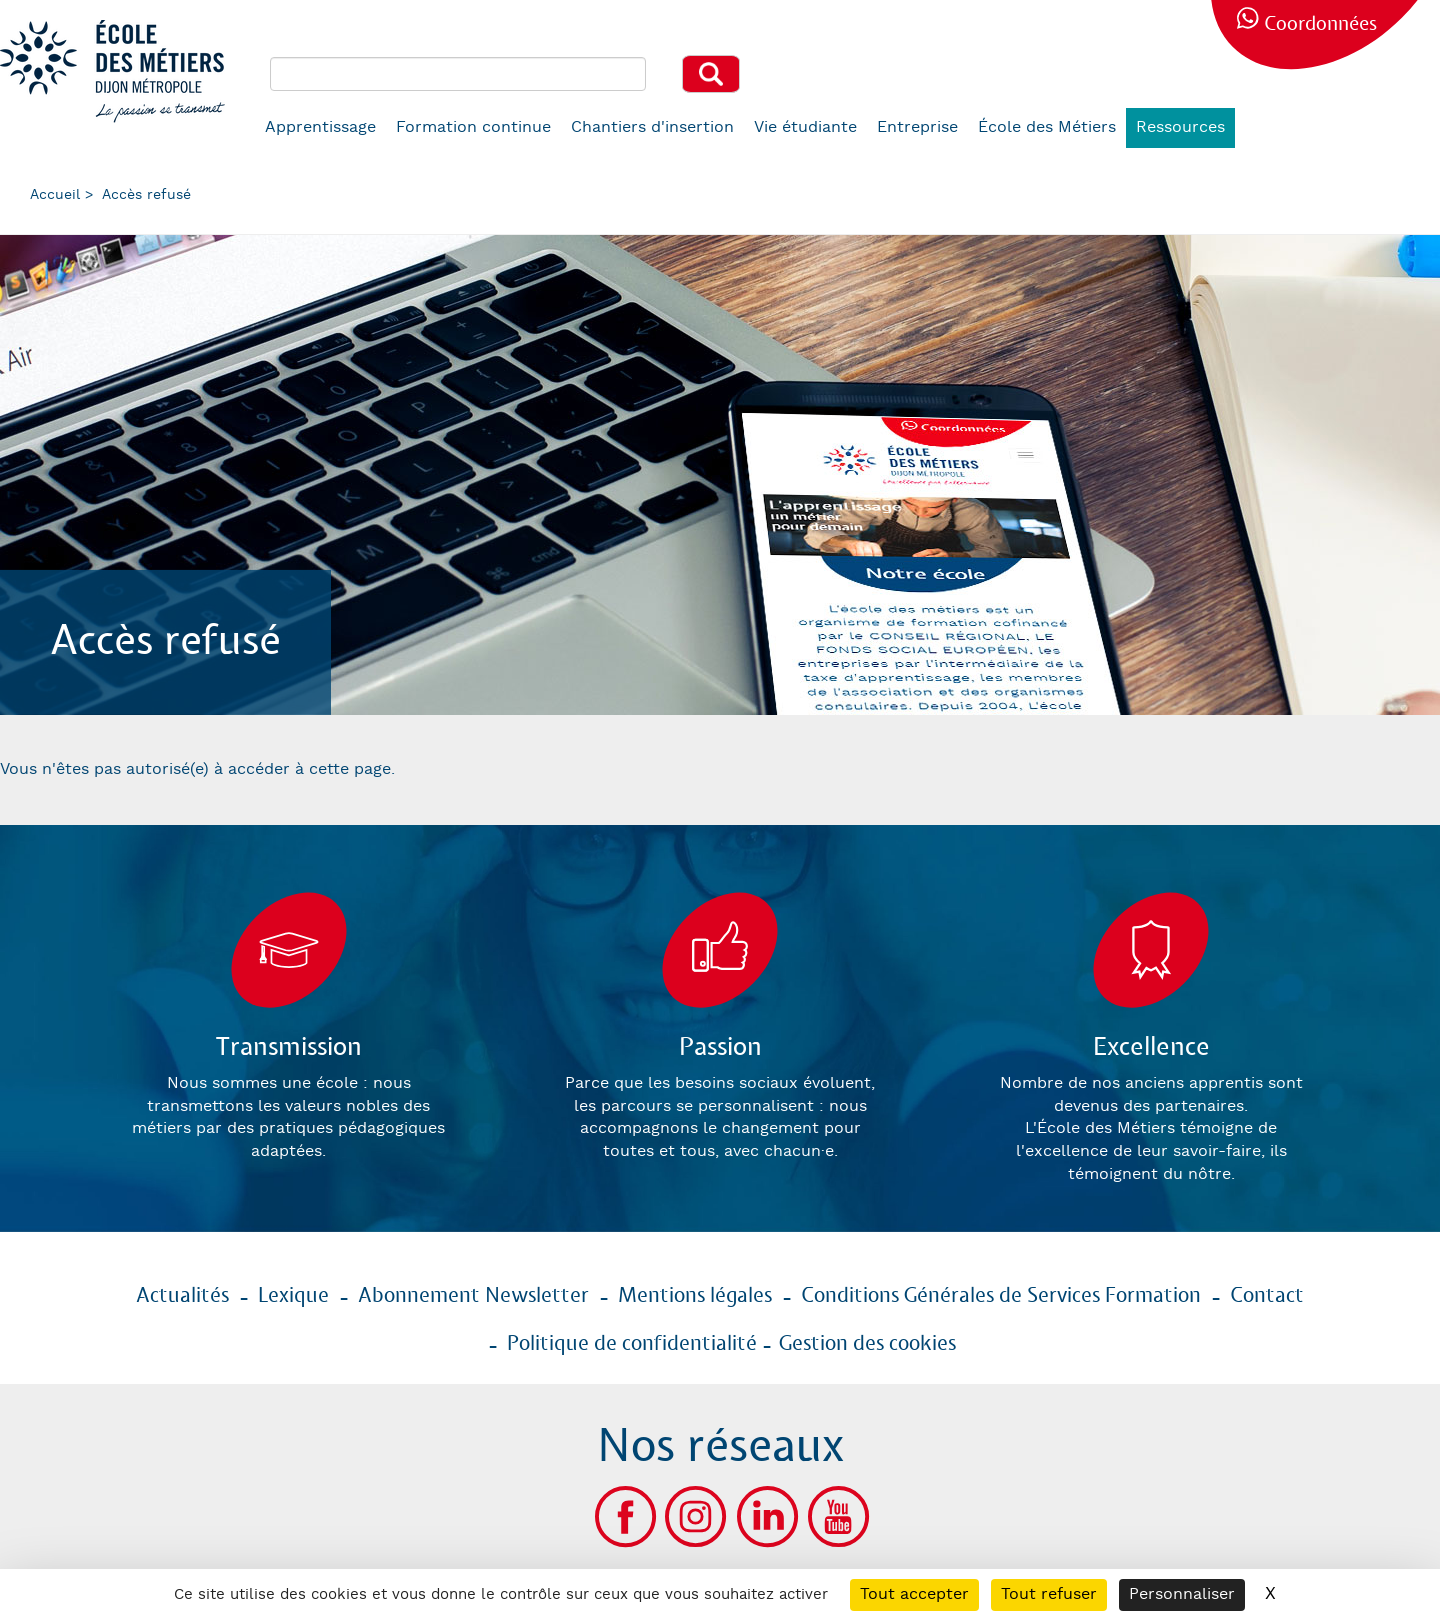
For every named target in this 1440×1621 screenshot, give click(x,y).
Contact (1267, 1296)
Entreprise (917, 127)
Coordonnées (1320, 24)
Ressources (1180, 127)
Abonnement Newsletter (473, 1296)
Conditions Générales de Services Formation (1001, 1296)
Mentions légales (695, 1296)
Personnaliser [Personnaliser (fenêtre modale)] (1182, 1594)
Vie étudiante (805, 127)
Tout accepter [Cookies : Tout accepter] (914, 1594)
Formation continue (473, 127)
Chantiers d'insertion (652, 127)
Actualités (182, 1296)
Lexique (293, 1296)
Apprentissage (320, 127)
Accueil (55, 195)
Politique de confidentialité (632, 1344)
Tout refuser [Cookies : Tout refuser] (1049, 1594)
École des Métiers (1047, 127)
